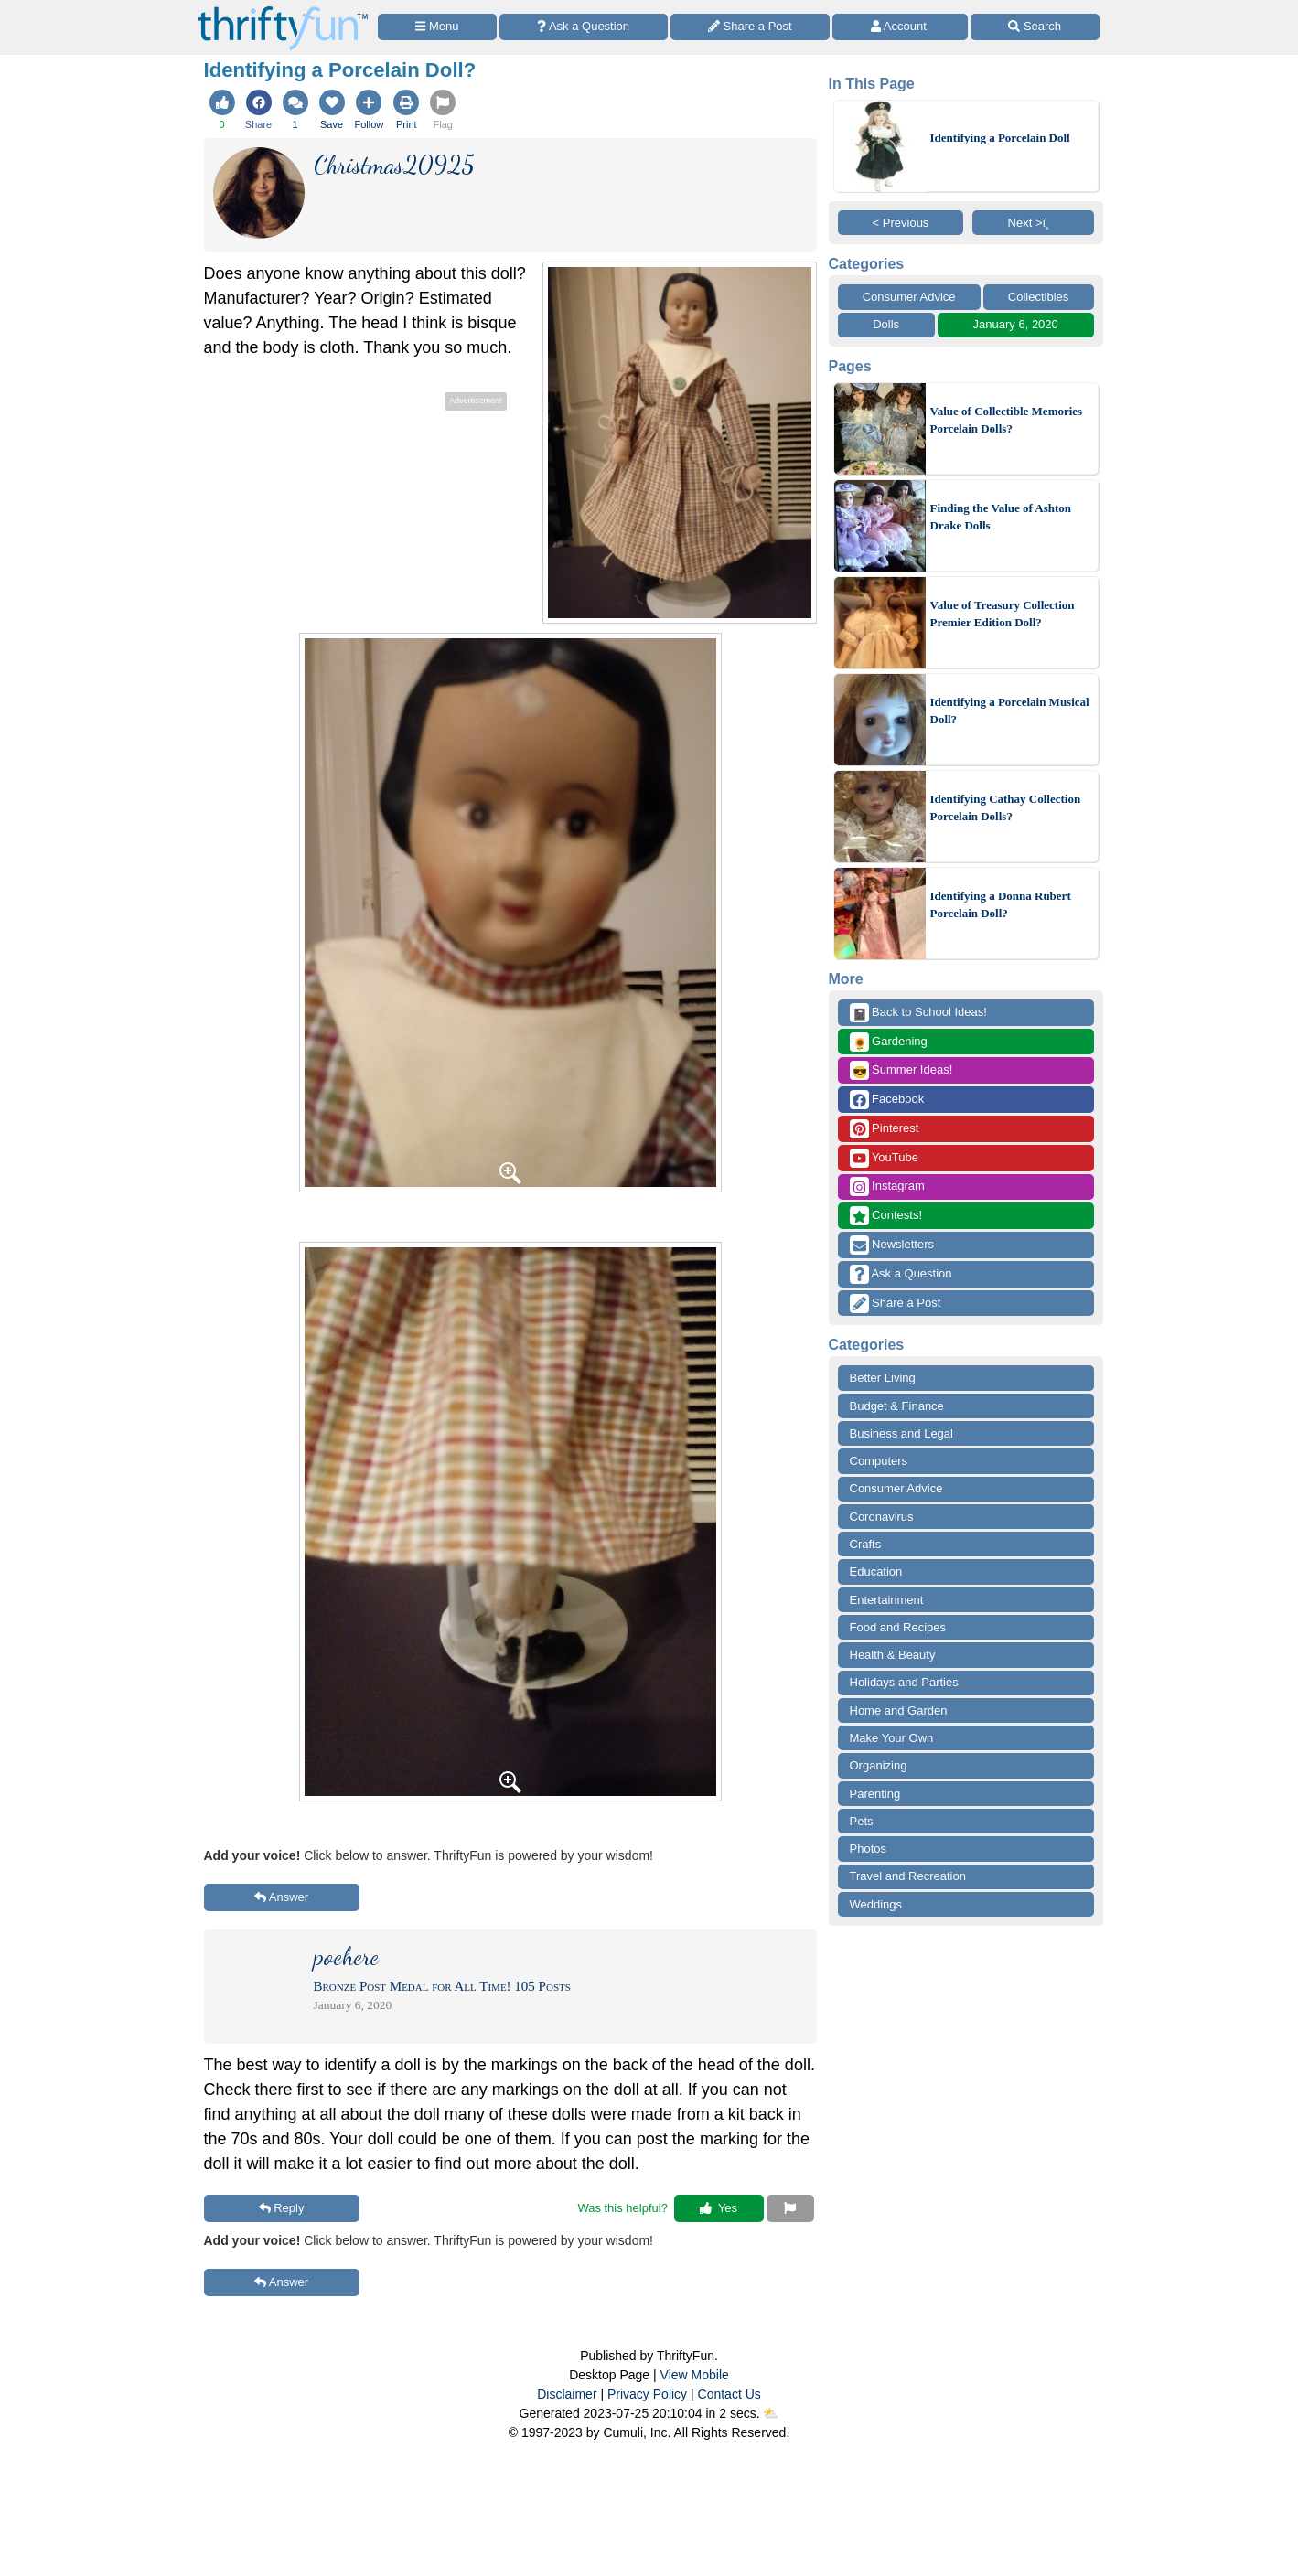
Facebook (887, 1099)
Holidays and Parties (904, 1682)
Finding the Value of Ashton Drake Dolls (1001, 517)
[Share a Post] (750, 27)
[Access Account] (900, 27)
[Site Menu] (437, 27)
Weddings (876, 1904)
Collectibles (1038, 297)
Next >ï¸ (1033, 223)
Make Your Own (892, 1738)
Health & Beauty (893, 1655)
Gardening (889, 1042)
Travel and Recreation (908, 1876)
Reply (282, 2208)
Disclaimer (566, 2394)
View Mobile (694, 2375)
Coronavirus (882, 1516)
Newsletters (892, 1245)
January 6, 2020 (1015, 324)
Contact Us (729, 2394)
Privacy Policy (647, 2394)
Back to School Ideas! (918, 1012)
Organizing (878, 1765)
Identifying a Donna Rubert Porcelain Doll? (1000, 905)
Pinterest (884, 1128)
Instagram (887, 1186)
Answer (281, 1897)
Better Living (883, 1377)
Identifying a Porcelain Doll (1000, 137)
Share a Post (895, 1303)
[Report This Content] (790, 2208)
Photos (868, 1848)
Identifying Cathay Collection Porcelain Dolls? (1005, 808)
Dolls (886, 324)
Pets (862, 1821)
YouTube (884, 1158)
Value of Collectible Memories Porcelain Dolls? (1006, 420)
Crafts (866, 1544)
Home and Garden (899, 1710)
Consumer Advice (909, 297)
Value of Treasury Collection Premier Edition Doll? (1002, 614)
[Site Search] (1035, 27)
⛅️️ (770, 2413)
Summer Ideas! (901, 1070)
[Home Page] (282, 10)
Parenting (875, 1794)
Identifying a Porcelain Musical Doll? (1009, 711)
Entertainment (887, 1600)
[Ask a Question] (583, 27)
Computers (879, 1461)
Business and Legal (901, 1433)
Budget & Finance (897, 1406)
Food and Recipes (898, 1627)
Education (876, 1571)
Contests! (886, 1215)
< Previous (901, 223)
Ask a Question (901, 1274)
